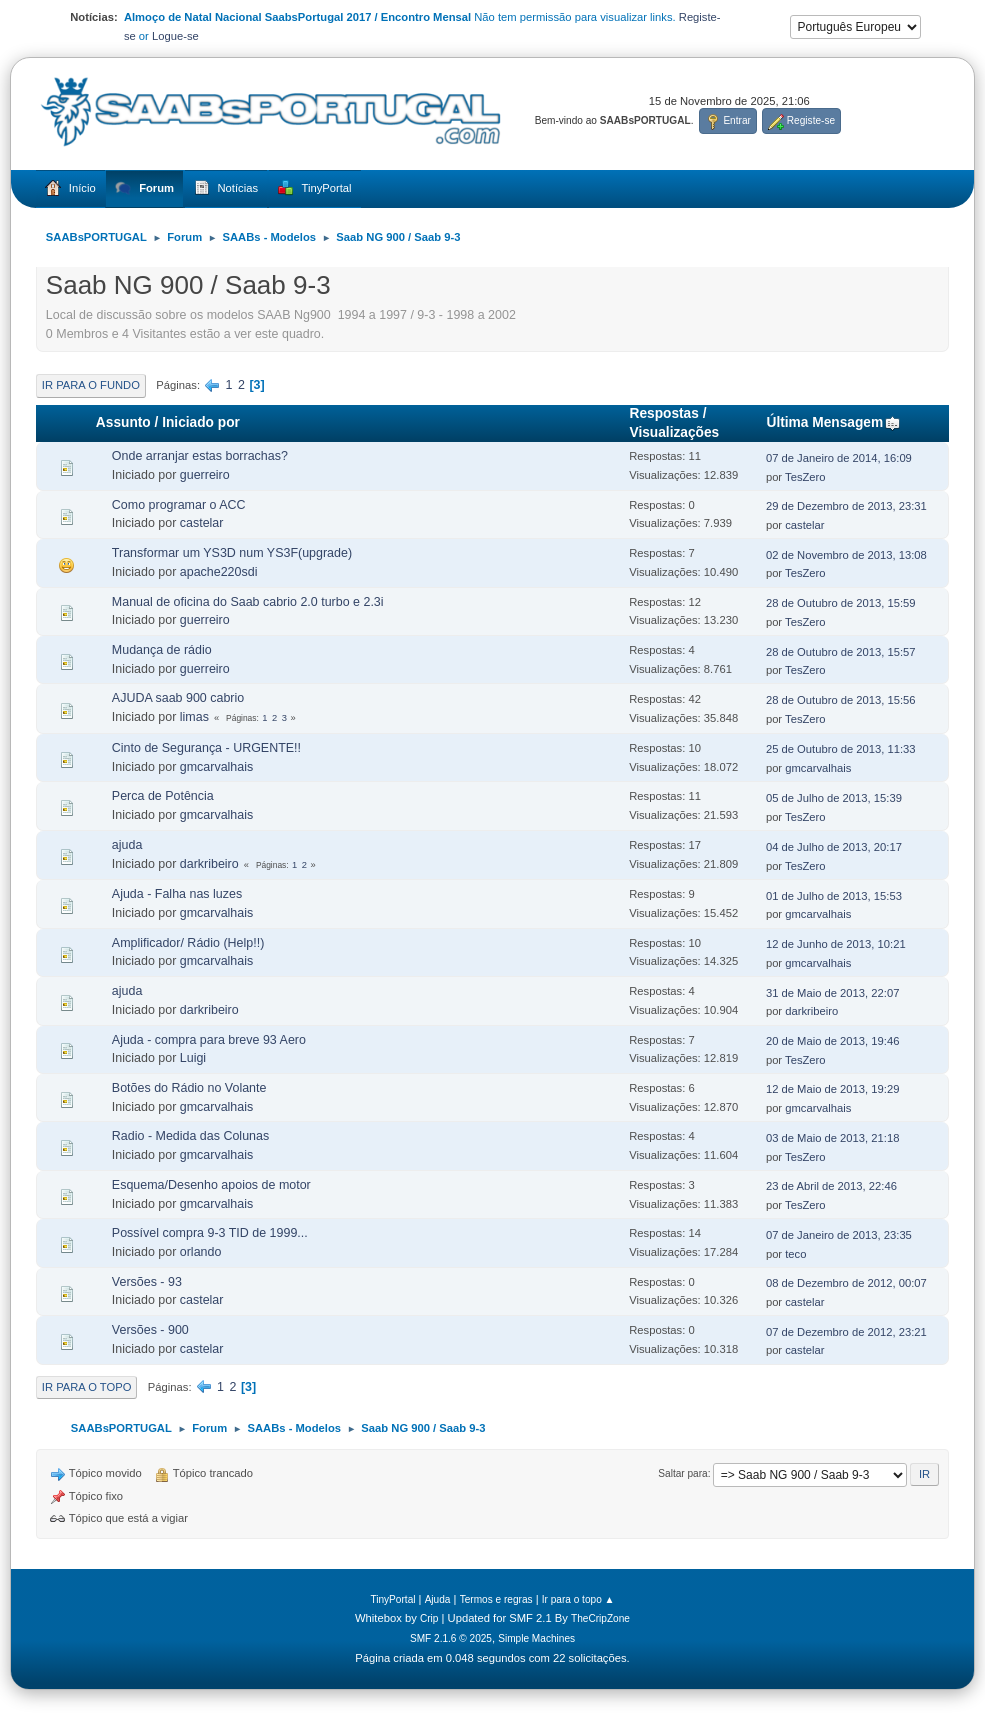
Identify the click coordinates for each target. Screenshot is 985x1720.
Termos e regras (496, 1599)
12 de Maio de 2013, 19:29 (833, 1089)
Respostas (664, 413)
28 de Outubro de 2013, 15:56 (841, 700)
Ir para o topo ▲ (578, 1599)
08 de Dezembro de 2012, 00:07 (846, 1283)
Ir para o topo (87, 1387)
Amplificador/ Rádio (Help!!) (188, 943)
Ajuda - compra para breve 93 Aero (209, 1040)
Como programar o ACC (179, 505)
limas (194, 717)
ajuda (127, 845)
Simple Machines (536, 1638)
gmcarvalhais (216, 767)
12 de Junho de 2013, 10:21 (836, 944)
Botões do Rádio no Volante (189, 1088)
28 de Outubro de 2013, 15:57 (841, 652)
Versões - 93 (147, 1282)
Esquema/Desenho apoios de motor (211, 1185)
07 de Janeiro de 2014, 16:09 (839, 458)
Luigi (193, 1058)
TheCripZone (600, 1618)
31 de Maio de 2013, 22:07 (833, 993)
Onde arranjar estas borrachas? (200, 456)
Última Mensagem (833, 422)
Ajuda (438, 1599)
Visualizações (675, 432)
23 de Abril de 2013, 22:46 (831, 1186)
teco (795, 1254)
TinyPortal (392, 1599)
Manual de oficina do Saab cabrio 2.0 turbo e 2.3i (248, 602)
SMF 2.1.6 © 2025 (451, 1638)
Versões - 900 (150, 1330)
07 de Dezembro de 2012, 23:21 (846, 1332)
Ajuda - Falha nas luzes (177, 894)
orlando (201, 1252)
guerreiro (205, 475)
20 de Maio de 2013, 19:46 (833, 1041)
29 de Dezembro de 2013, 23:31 (846, 506)
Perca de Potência (163, 796)
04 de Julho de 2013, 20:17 (834, 847)
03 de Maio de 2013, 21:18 (833, 1138)
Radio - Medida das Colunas (190, 1136)
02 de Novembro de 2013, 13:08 (846, 555)
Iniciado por (201, 422)
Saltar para (682, 1473)
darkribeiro (209, 864)
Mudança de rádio (162, 650)
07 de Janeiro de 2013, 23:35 (839, 1235)
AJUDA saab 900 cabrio (178, 698)
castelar (202, 523)
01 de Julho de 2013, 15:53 (834, 896)
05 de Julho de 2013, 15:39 (834, 798)
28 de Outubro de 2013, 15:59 (841, 603)
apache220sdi (219, 572)
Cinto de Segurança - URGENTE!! (206, 748)
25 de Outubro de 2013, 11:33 (841, 749)
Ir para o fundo (91, 385)
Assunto (123, 422)
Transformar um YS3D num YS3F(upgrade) (232, 553)
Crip (429, 1618)
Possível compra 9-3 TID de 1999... (210, 1233)
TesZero (805, 477)
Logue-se (175, 36)
